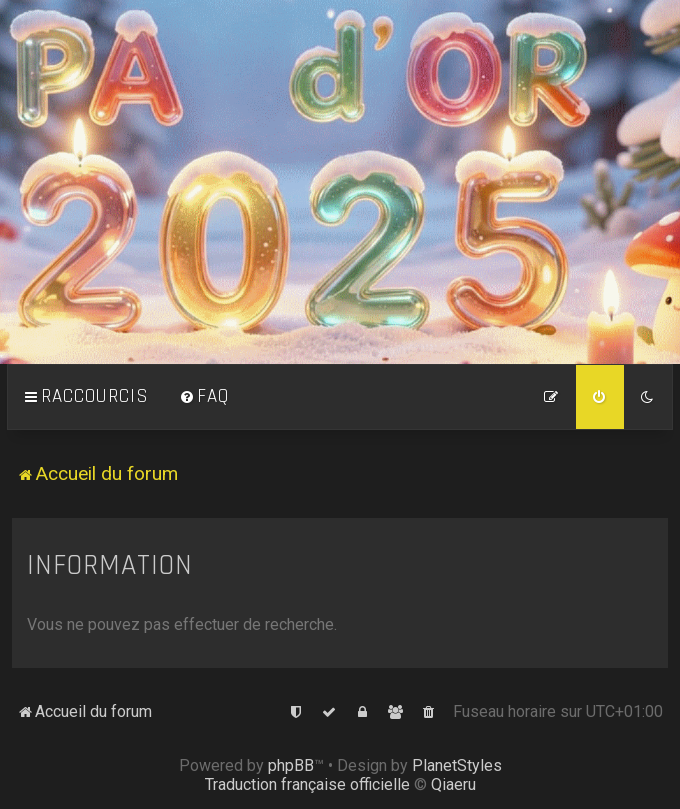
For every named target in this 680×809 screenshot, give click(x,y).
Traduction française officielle (307, 784)
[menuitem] (204, 397)
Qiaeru (453, 784)
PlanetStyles (457, 765)
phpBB (291, 765)
